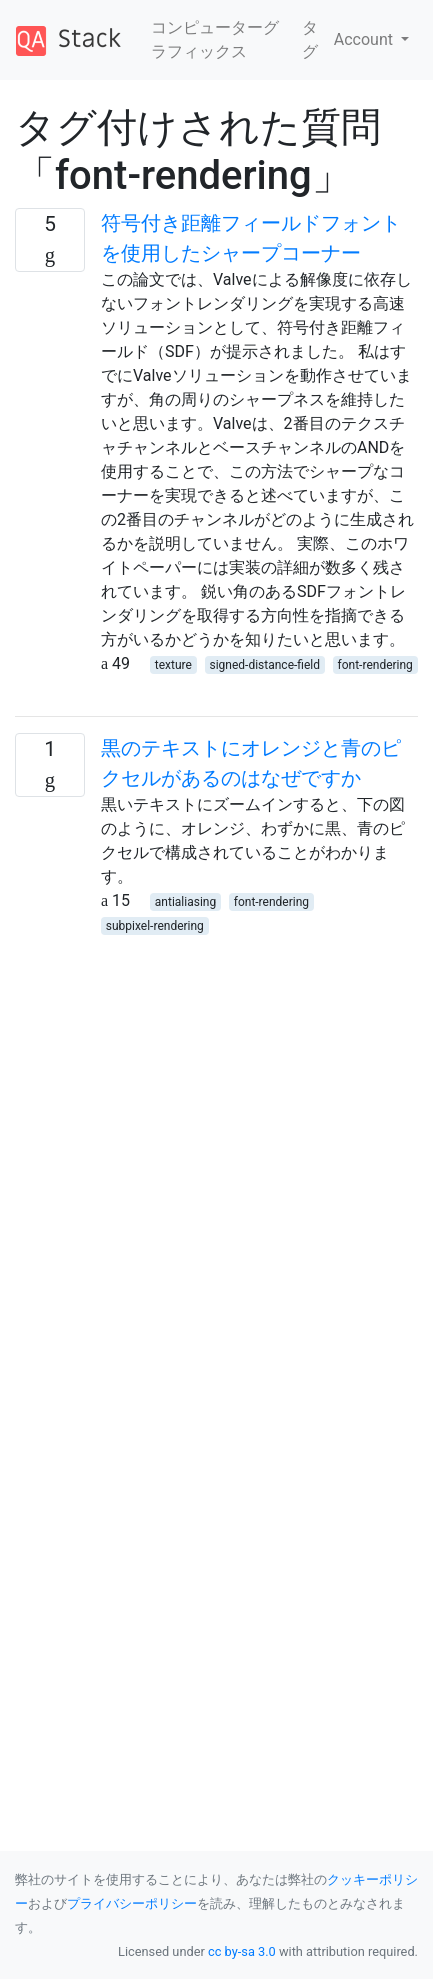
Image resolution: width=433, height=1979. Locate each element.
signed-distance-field (264, 665)
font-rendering (375, 665)
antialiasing (185, 902)
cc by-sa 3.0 (242, 1951)
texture (173, 665)
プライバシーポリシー (132, 1903)
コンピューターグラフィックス (215, 39)
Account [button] (365, 39)
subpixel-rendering (155, 926)
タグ (310, 39)
